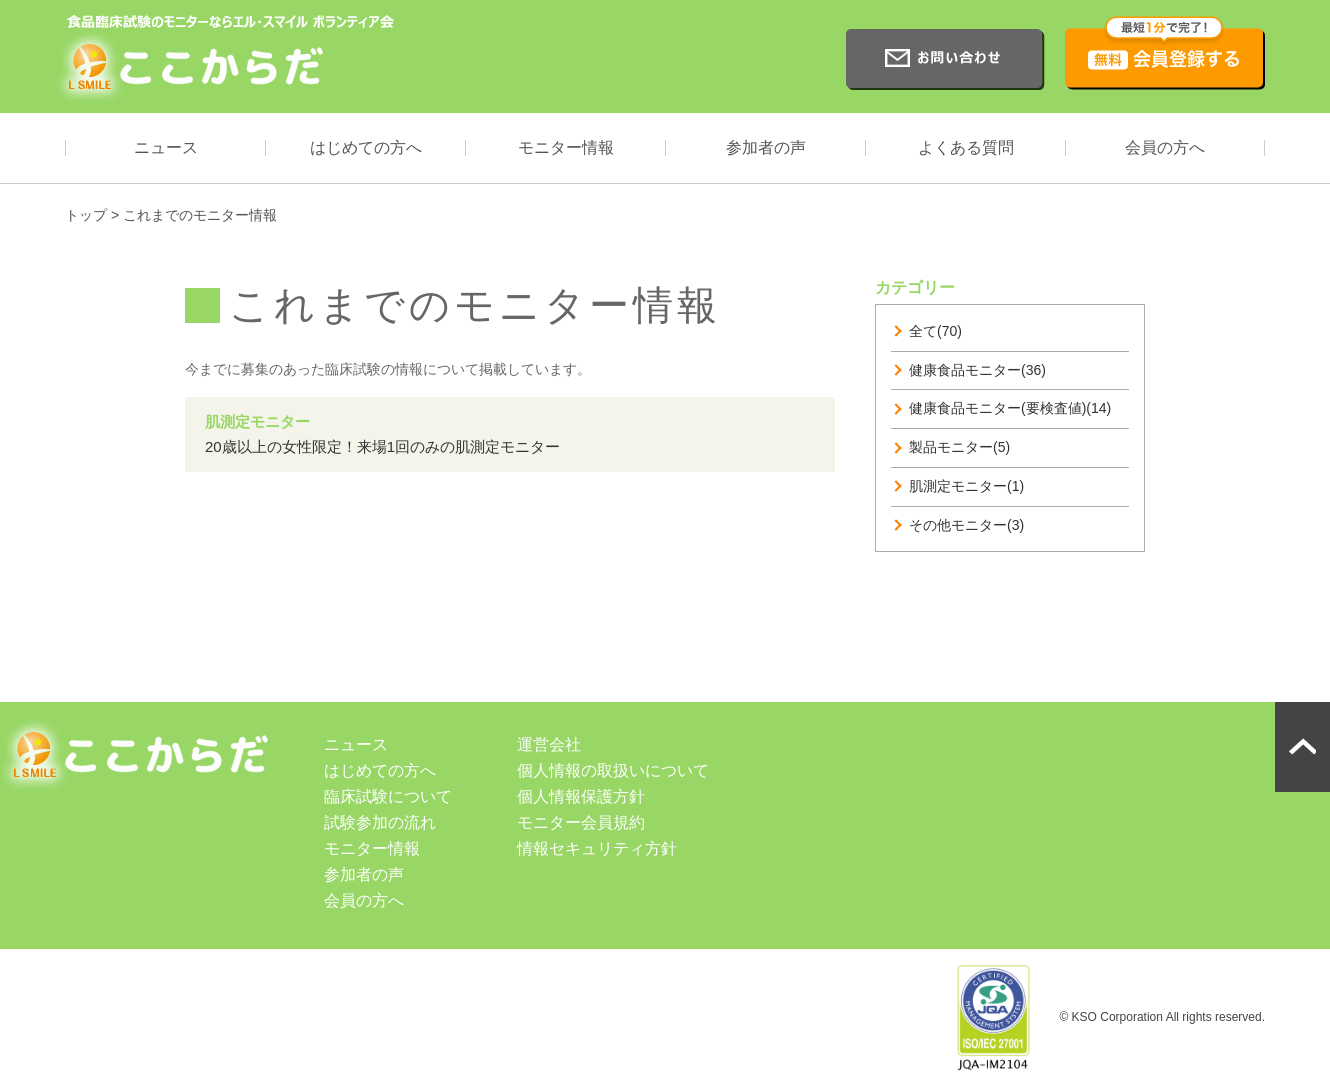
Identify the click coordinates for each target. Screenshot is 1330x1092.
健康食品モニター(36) (977, 370)
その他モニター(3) (966, 525)
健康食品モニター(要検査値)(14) (1010, 408)
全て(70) (935, 331)
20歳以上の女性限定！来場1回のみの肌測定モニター (382, 446)
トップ (86, 215)
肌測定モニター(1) (966, 486)
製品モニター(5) (959, 447)
